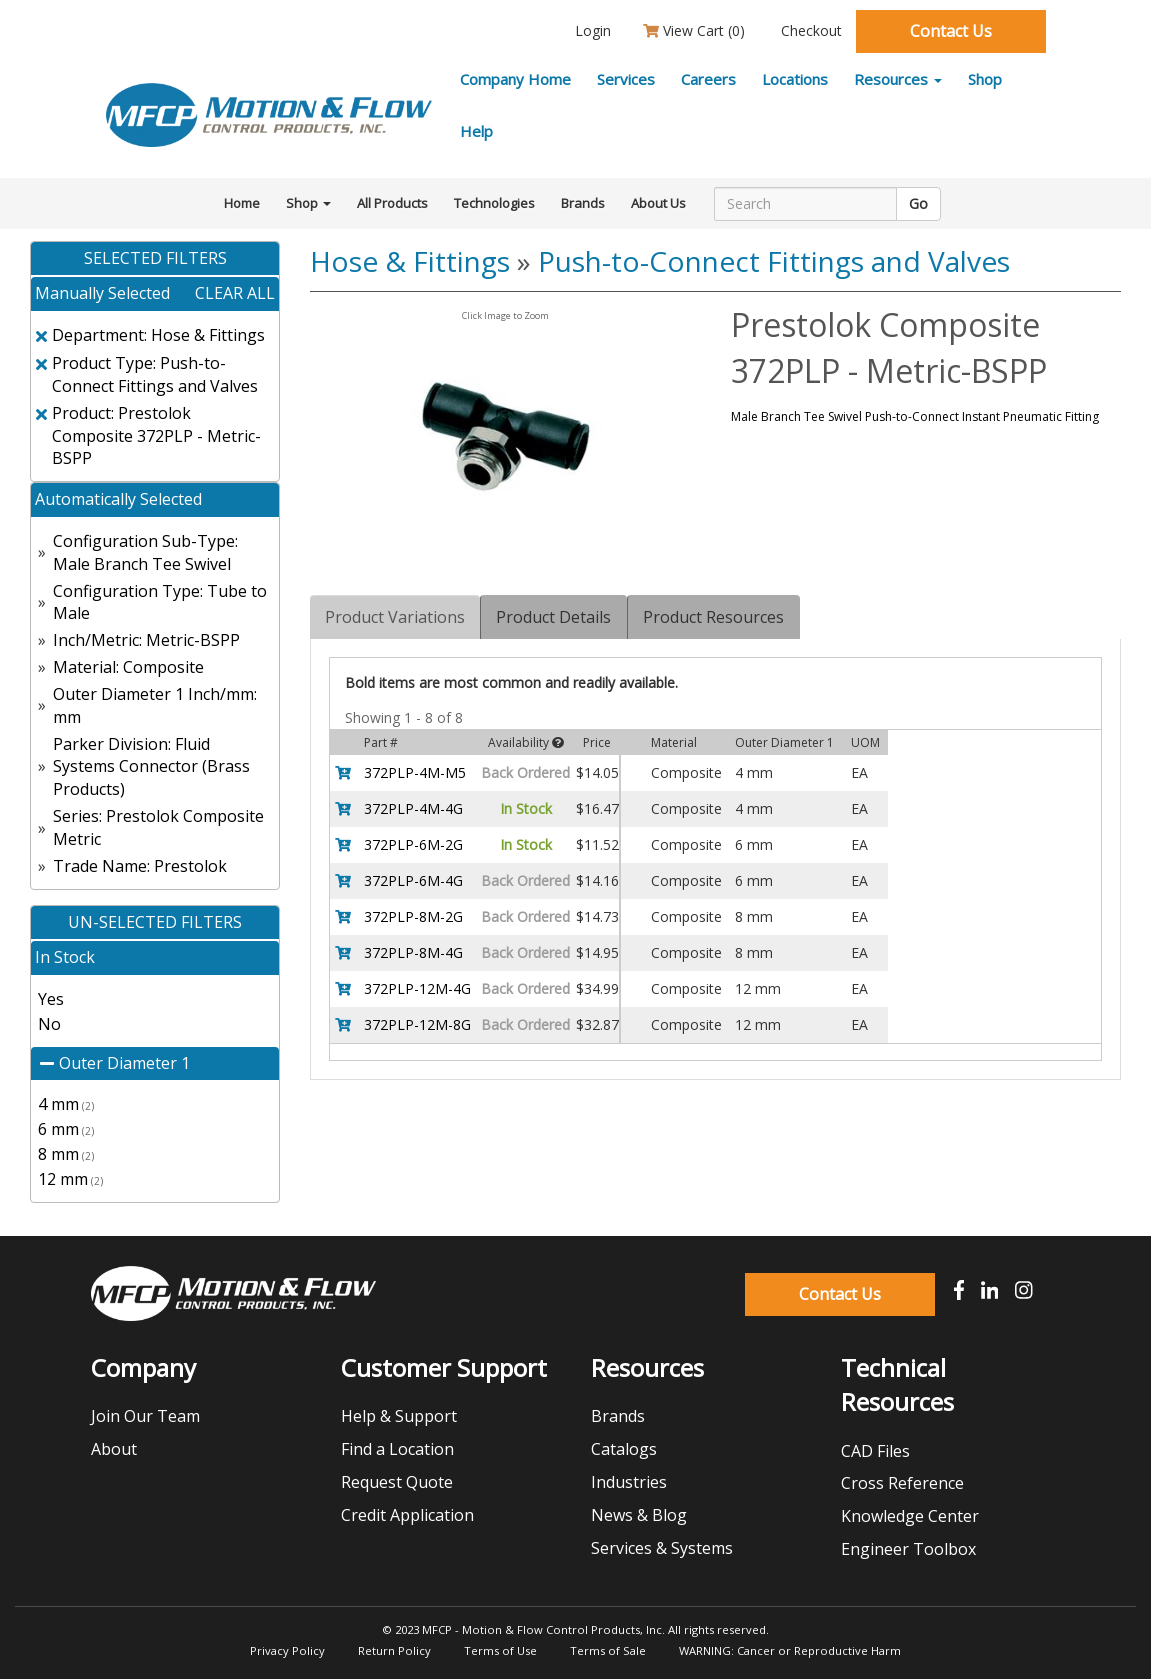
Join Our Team (145, 1416)
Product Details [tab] (553, 617)
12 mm (70, 1179)
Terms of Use (500, 1650)
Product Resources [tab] (713, 617)
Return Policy (394, 1650)
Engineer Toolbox (908, 1549)
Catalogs (624, 1449)
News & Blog (639, 1515)
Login (591, 30)
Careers (708, 79)
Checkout (809, 30)
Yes (51, 999)
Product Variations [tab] (395, 617)
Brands (583, 203)
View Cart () (694, 30)
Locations (795, 79)
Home (242, 203)
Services (626, 79)
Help (476, 131)
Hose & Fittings (410, 261)
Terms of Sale (608, 1650)
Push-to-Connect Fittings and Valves (774, 261)
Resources (898, 79)
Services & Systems (662, 1548)
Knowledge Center (910, 1516)
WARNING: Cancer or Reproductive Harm (790, 1650)
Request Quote (397, 1482)
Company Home (515, 79)
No (49, 1024)
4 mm (66, 1104)
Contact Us (951, 31)
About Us (658, 203)
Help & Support (399, 1416)
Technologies (494, 203)
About (114, 1449)
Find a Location (397, 1449)
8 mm (66, 1154)
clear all (235, 293)
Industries (629, 1482)
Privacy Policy (287, 1650)
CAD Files (875, 1451)
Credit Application (407, 1515)
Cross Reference (902, 1483)
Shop (985, 79)
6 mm (66, 1129)
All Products (392, 203)
